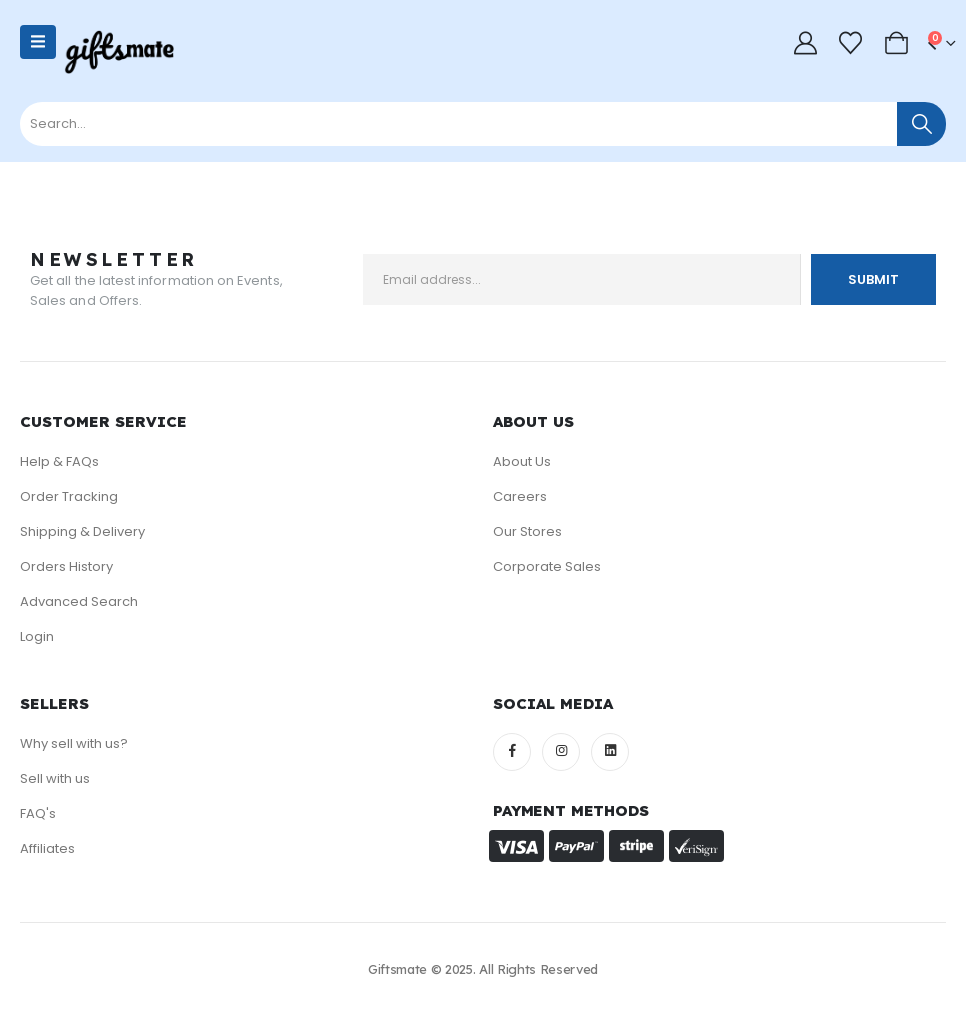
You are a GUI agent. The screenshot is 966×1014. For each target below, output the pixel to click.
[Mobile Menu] (38, 42)
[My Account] (805, 43)
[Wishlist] (851, 43)
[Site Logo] (119, 52)
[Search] (921, 124)
